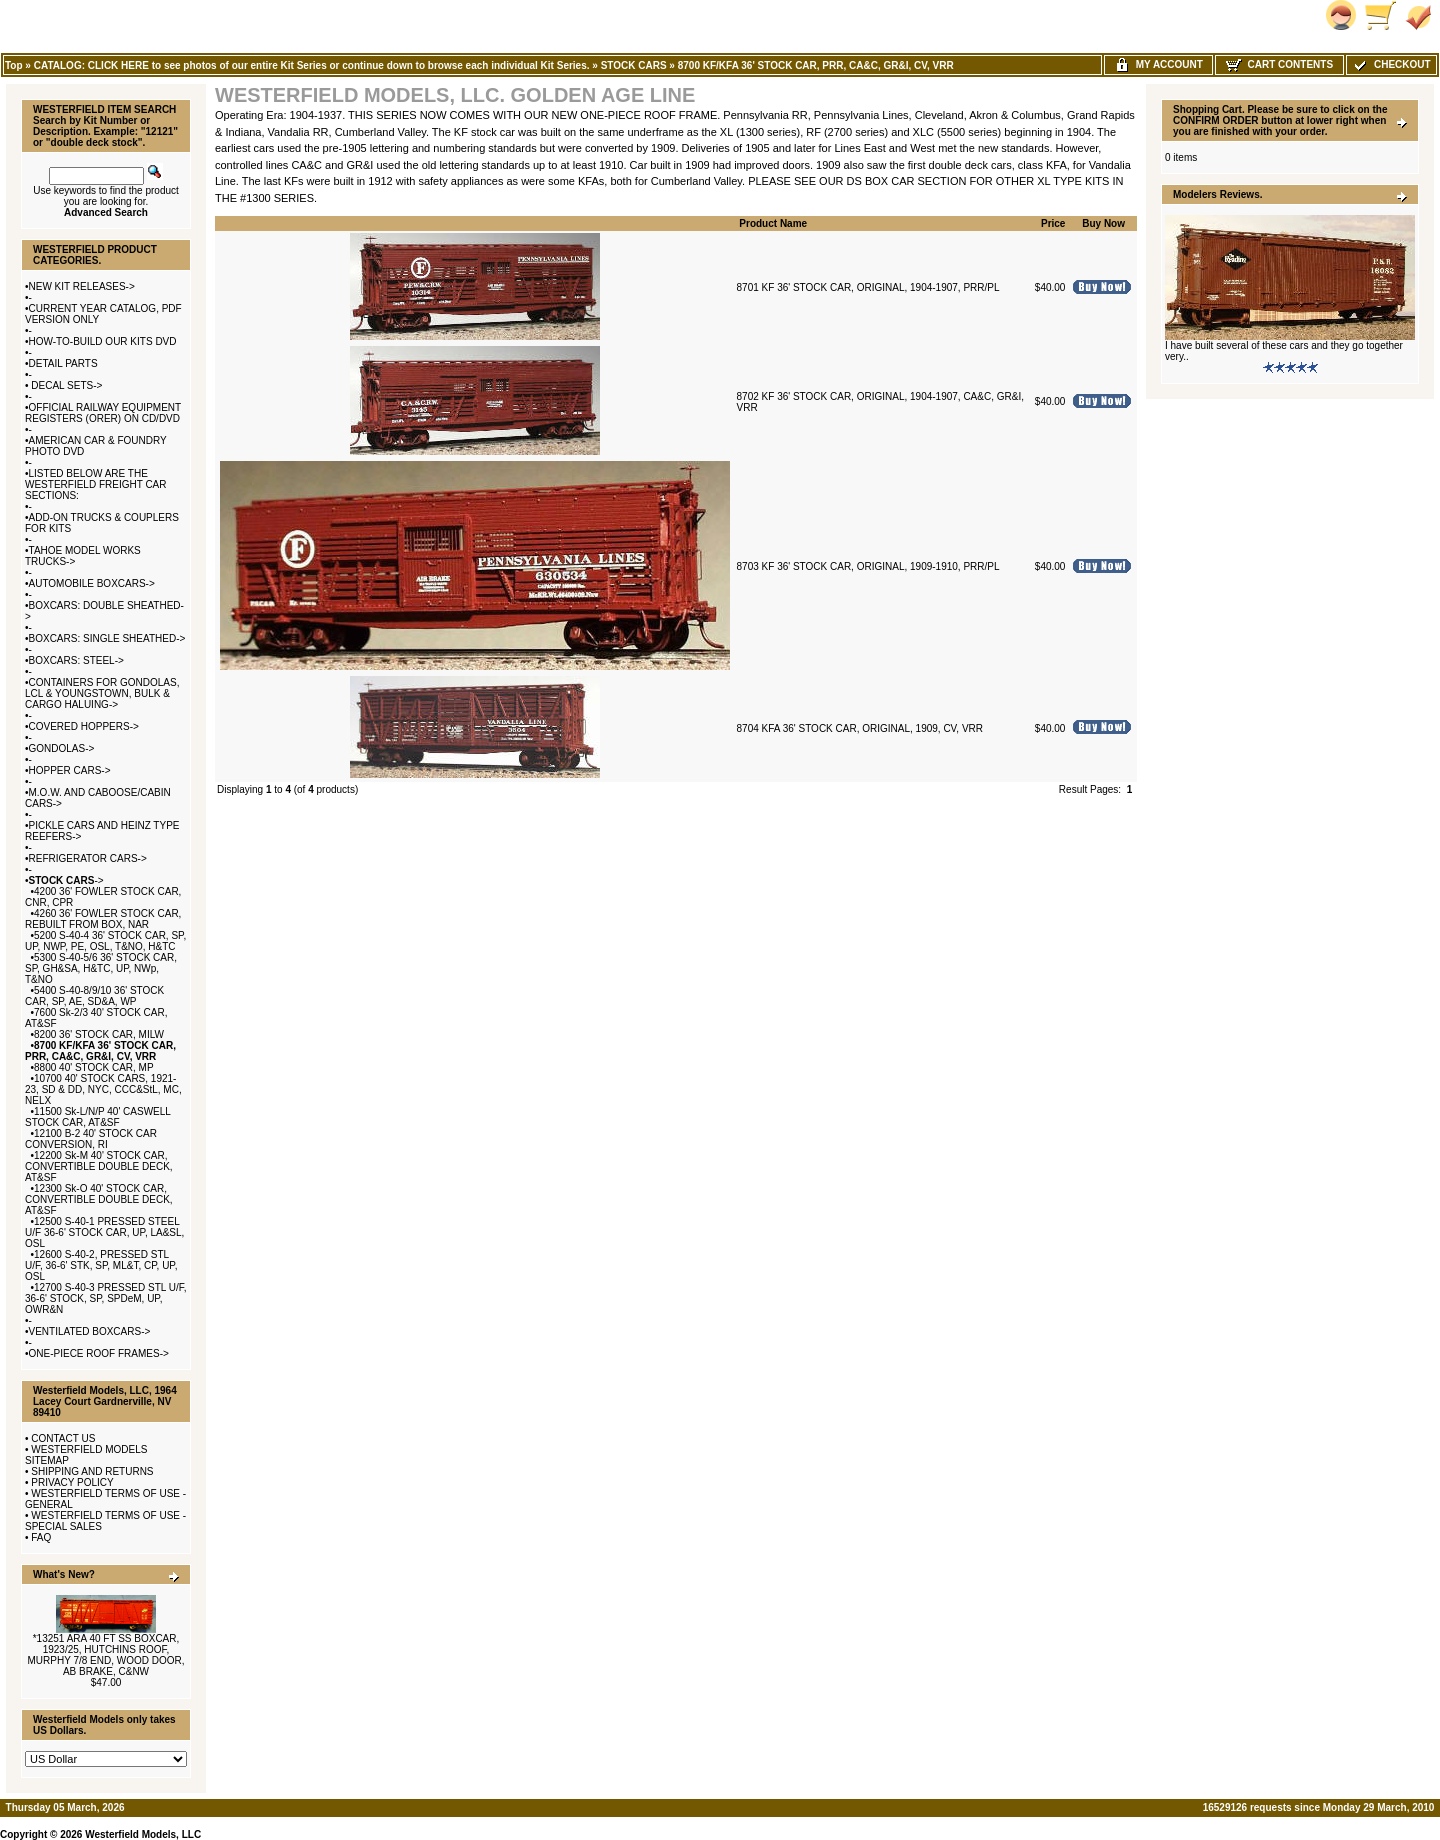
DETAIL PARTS (63, 363)
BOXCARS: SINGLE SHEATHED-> (107, 638)
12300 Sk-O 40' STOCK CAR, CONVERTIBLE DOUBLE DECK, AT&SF (99, 1199)
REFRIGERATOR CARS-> (88, 858)
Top (14, 65)
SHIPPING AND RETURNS (92, 1471)
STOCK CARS (634, 65)
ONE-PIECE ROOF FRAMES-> (99, 1353)
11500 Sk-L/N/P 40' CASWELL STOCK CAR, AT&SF (98, 1117)
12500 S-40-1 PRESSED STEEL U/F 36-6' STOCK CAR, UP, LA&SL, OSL (104, 1232)
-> (66, 880)
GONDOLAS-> (62, 748)
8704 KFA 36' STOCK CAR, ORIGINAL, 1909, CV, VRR (860, 728)
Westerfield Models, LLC (143, 1834)
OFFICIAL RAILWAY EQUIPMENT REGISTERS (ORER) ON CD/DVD (103, 413)
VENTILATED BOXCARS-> (90, 1331)
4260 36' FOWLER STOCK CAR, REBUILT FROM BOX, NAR (103, 919)
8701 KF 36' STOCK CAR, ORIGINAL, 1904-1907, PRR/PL (868, 287)
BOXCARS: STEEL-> (76, 660)
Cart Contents (1279, 64)
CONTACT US (63, 1438)
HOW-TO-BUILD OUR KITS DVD (103, 341)
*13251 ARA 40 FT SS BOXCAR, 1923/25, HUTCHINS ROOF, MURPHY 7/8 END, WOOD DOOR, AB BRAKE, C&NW (105, 1655)
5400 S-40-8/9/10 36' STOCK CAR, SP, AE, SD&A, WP (94, 996)
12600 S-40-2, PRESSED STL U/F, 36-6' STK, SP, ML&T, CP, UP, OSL (101, 1265)
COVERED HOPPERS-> (84, 726)
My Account (1158, 64)
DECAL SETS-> (66, 385)
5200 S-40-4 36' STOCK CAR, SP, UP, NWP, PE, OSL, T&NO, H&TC (105, 941)
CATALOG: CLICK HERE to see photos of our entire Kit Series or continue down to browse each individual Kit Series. (312, 65)
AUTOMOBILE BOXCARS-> (92, 583)
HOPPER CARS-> (70, 770)
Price (1053, 223)
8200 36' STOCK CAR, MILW (99, 1034)
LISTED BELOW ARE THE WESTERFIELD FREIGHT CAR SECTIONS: (96, 484)
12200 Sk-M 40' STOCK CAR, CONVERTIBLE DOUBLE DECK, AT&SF (99, 1166)
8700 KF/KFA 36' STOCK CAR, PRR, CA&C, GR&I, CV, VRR (816, 65)
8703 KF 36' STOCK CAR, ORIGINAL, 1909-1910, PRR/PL (868, 566)
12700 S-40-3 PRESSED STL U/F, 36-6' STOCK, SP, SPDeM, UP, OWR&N (106, 1298)
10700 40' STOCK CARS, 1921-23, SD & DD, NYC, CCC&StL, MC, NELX (103, 1089)
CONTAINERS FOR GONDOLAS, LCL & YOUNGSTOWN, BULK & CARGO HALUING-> (102, 693)
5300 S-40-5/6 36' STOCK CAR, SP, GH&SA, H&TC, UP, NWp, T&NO (101, 968)
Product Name (773, 223)
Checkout (1391, 64)
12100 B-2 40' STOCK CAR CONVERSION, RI (91, 1139)
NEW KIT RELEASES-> (82, 286)
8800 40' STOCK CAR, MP (94, 1067)
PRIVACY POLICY (72, 1482)
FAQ (41, 1537)
